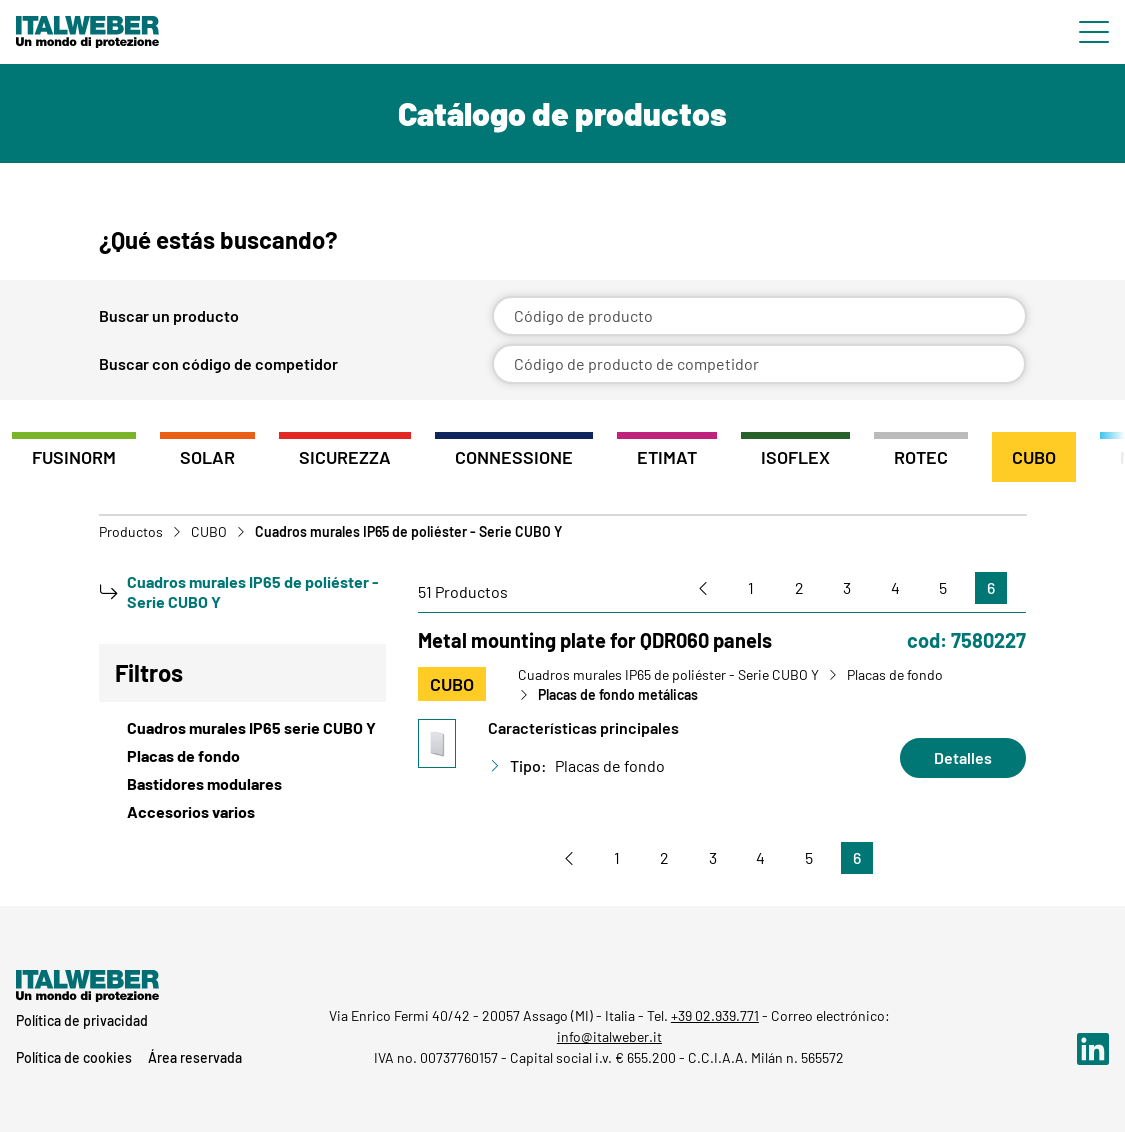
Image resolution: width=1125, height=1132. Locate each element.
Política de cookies (74, 1057)
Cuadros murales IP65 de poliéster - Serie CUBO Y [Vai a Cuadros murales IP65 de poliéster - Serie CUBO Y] (668, 675)
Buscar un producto (169, 316)
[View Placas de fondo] (243, 756)
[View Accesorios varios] (243, 812)
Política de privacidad (82, 1020)
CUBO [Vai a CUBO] (209, 532)
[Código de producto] (759, 316)
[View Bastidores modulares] (243, 784)
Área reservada (195, 1057)
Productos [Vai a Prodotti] (131, 532)
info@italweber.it (609, 1036)
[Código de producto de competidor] (759, 364)
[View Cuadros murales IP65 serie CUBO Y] (243, 728)
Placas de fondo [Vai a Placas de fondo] (895, 675)
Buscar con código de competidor (218, 364)
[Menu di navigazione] (1094, 32)
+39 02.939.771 (715, 1015)
